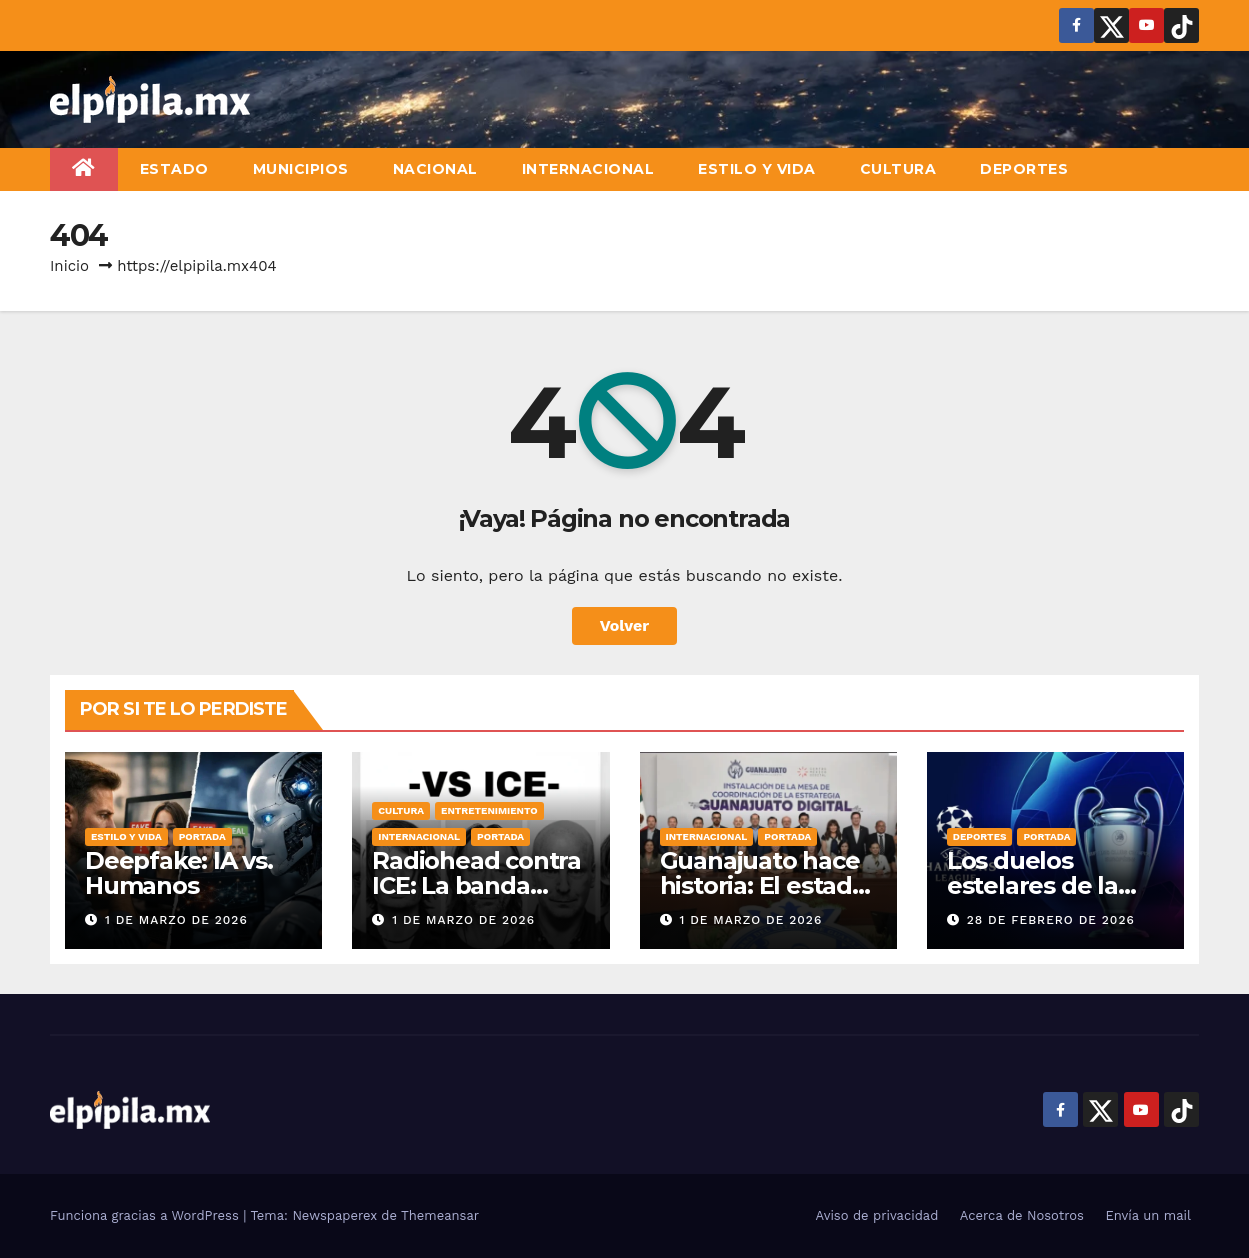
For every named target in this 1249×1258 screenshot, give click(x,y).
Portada (202, 836)
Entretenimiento (489, 810)
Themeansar (440, 1215)
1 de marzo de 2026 (176, 920)
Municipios (301, 169)
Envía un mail (1148, 1215)
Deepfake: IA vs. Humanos (179, 873)
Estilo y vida (757, 169)
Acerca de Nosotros (1022, 1215)
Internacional (588, 169)
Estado (174, 169)
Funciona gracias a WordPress (146, 1215)
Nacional (435, 169)
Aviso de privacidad (877, 1215)
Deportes (1024, 169)
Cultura (898, 169)
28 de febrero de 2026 (1051, 920)
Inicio (69, 266)
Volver (625, 625)
